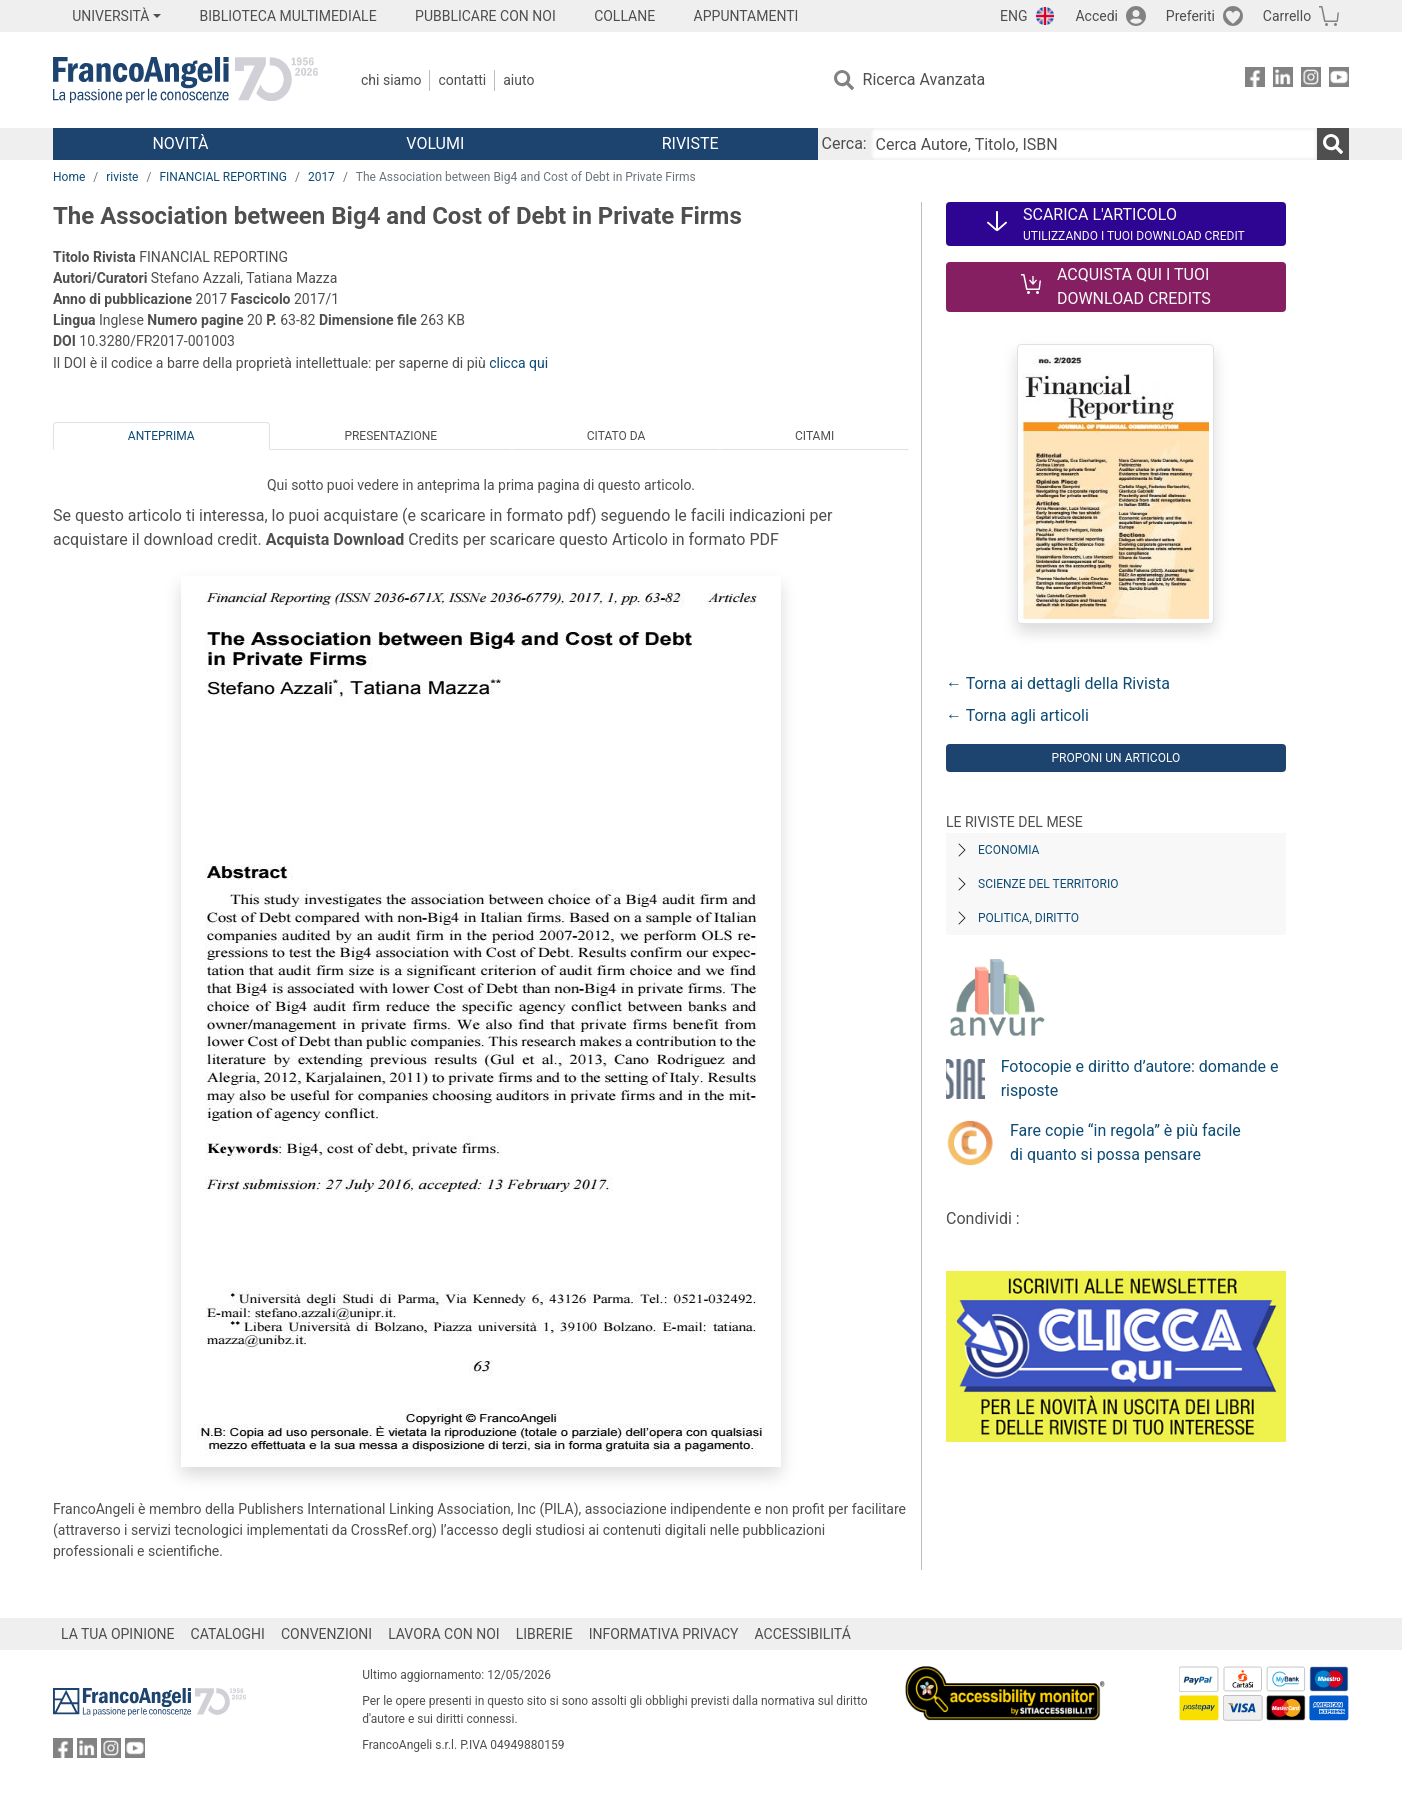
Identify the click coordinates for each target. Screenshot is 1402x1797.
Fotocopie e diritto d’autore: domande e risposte (1140, 1078)
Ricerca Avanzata (924, 79)
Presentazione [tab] (390, 436)
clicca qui (518, 363)
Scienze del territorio (1048, 884)
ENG (1013, 16)
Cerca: (844, 143)
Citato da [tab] (616, 436)
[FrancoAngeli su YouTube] (1339, 80)
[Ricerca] (1333, 144)
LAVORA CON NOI (444, 1634)
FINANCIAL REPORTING (223, 177)
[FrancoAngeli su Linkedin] (1283, 80)
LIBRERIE (544, 1634)
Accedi (1096, 16)
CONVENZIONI (326, 1634)
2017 (321, 177)
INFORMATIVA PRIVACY (664, 1634)
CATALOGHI (228, 1634)
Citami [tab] (814, 436)
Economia (1008, 850)
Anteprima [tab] (161, 436)
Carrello (1287, 16)
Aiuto (518, 80)
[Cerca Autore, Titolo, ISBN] (1094, 144)
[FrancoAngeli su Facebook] (1255, 80)
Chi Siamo (391, 80)
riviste (122, 177)
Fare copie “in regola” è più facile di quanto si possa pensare (1125, 1142)
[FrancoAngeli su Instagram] (1311, 80)
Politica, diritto (1028, 918)
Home (69, 177)
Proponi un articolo (1115, 758)
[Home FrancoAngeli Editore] (185, 80)
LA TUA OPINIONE (118, 1634)
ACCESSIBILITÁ (803, 1634)
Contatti (462, 80)
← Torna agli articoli (1017, 715)
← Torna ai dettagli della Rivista (1058, 683)
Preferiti (1190, 16)
